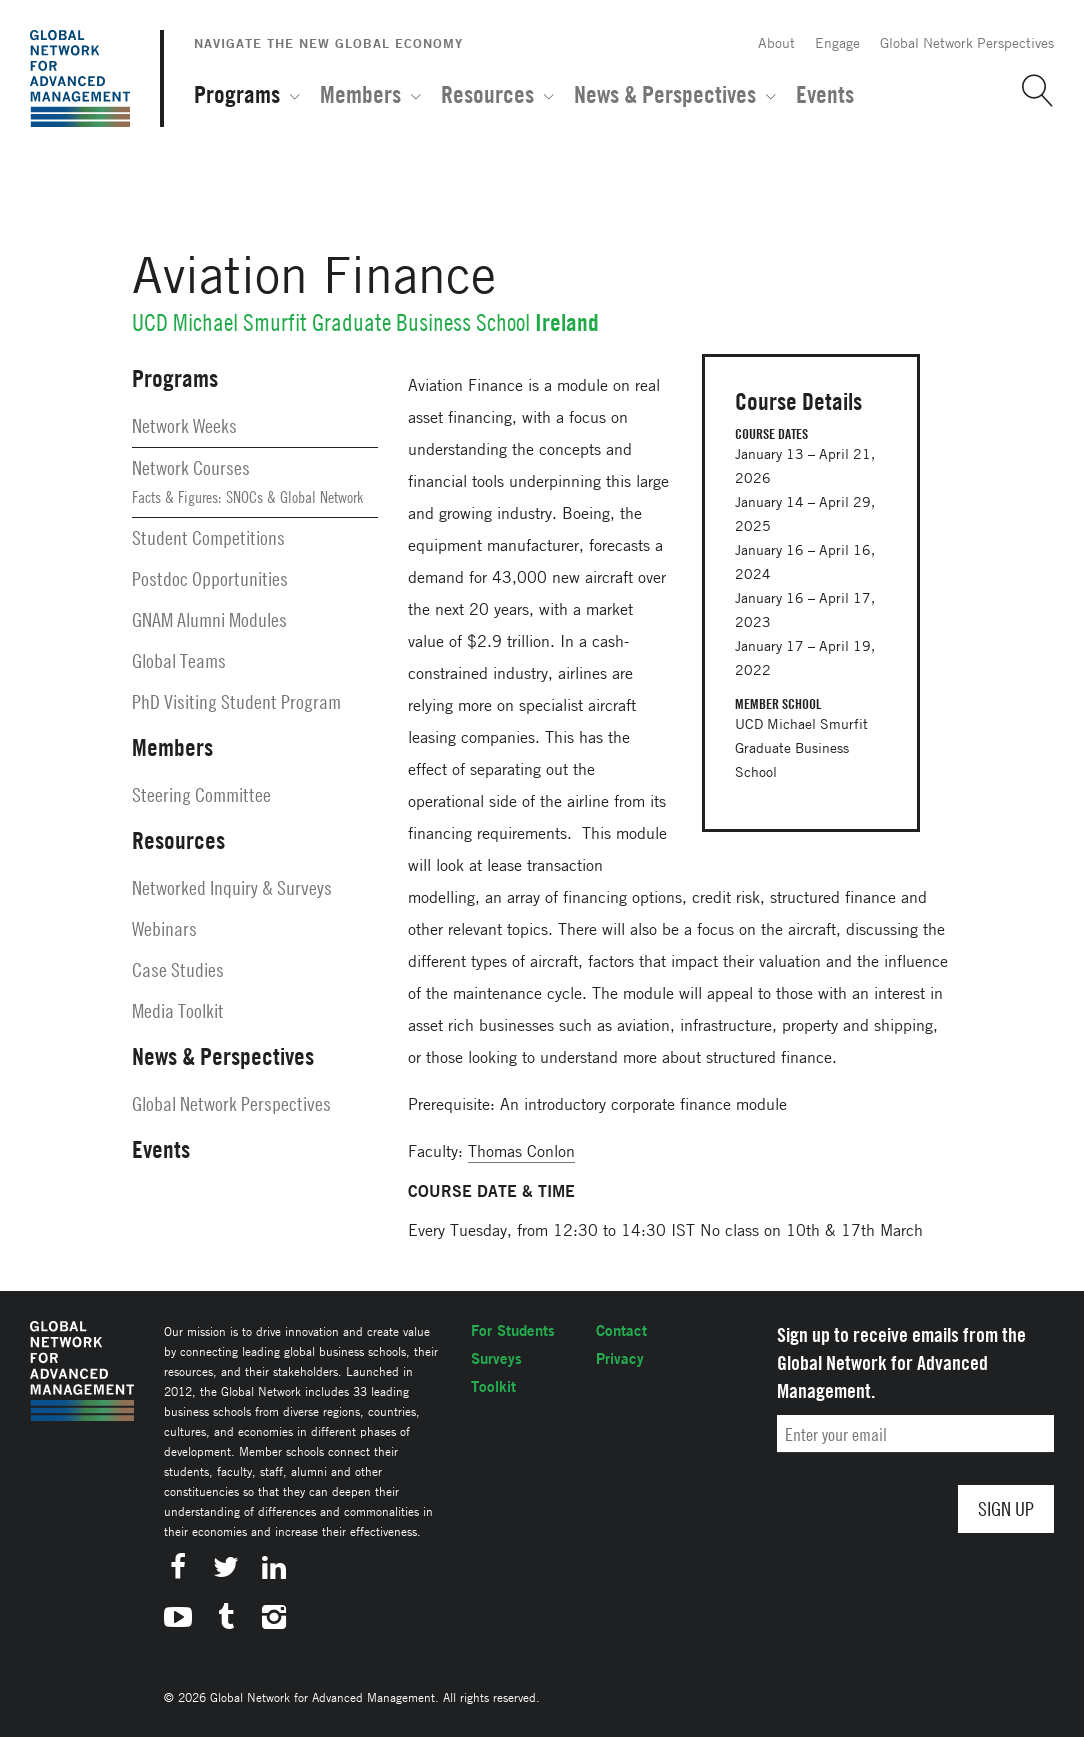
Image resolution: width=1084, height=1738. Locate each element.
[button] (1030, 91)
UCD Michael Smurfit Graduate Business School (331, 322)
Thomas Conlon (521, 1151)
